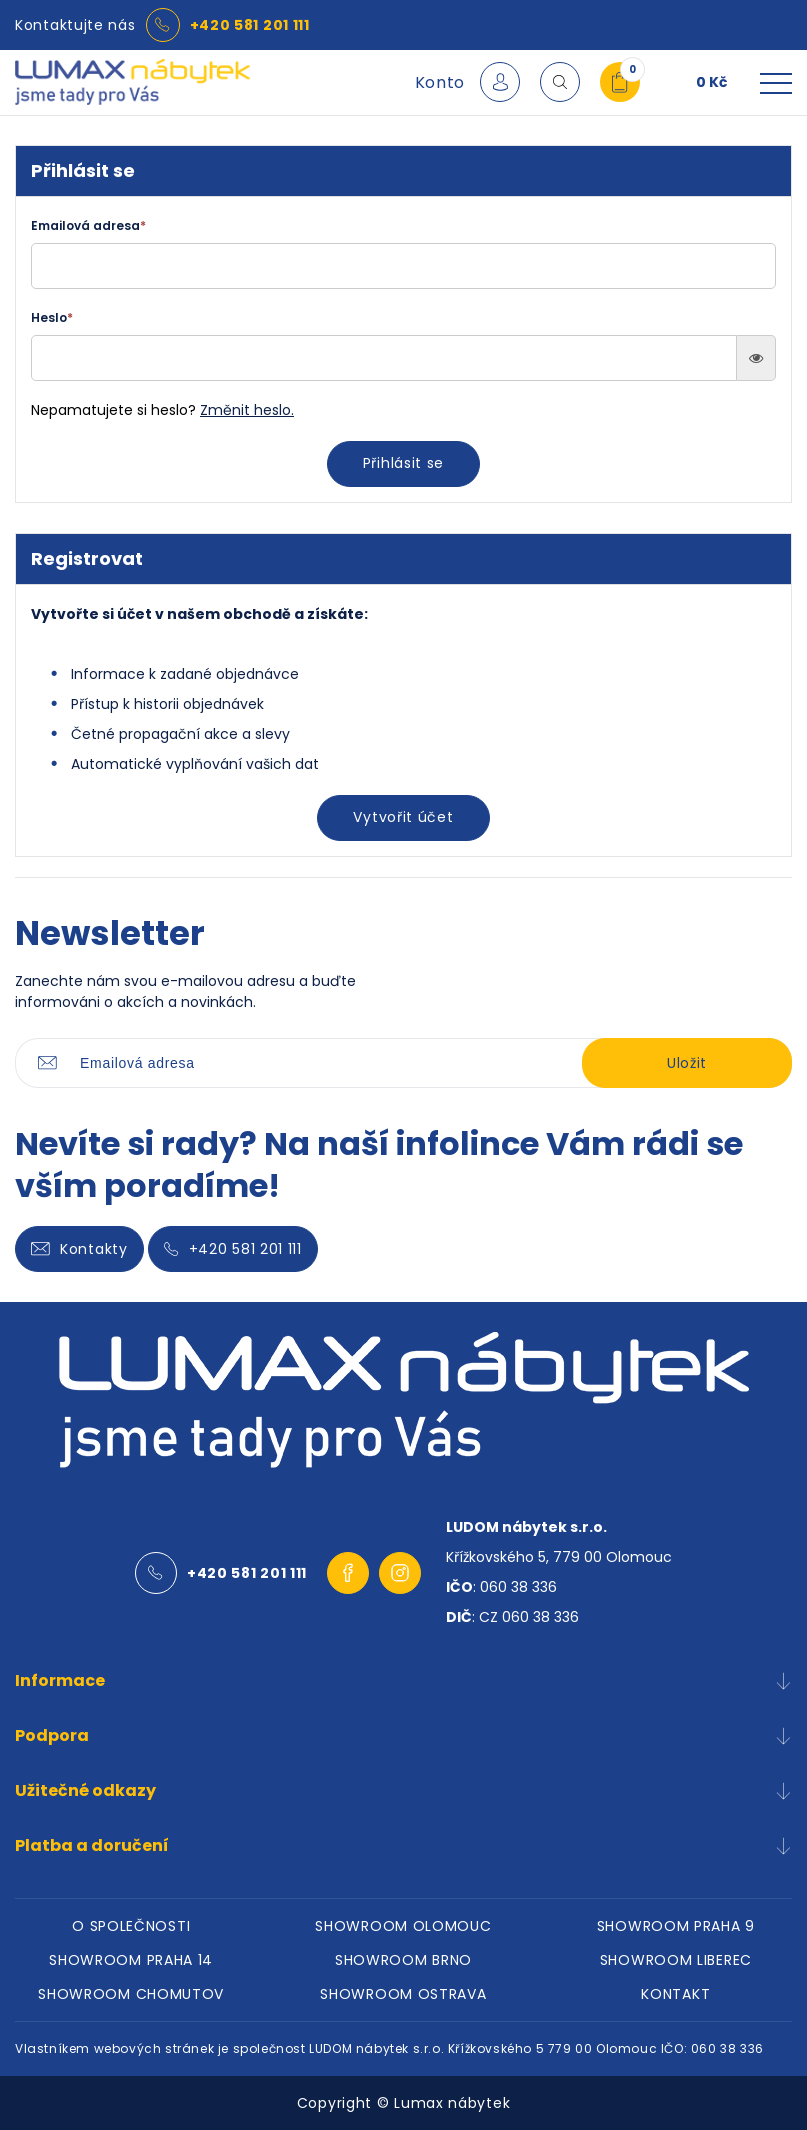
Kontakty (79, 1249)
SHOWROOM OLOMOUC (403, 1926)
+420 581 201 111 (250, 25)
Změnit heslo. (247, 410)
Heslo (52, 317)
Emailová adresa (88, 225)
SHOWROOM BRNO (403, 1960)
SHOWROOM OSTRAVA (403, 1994)
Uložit (687, 1063)
